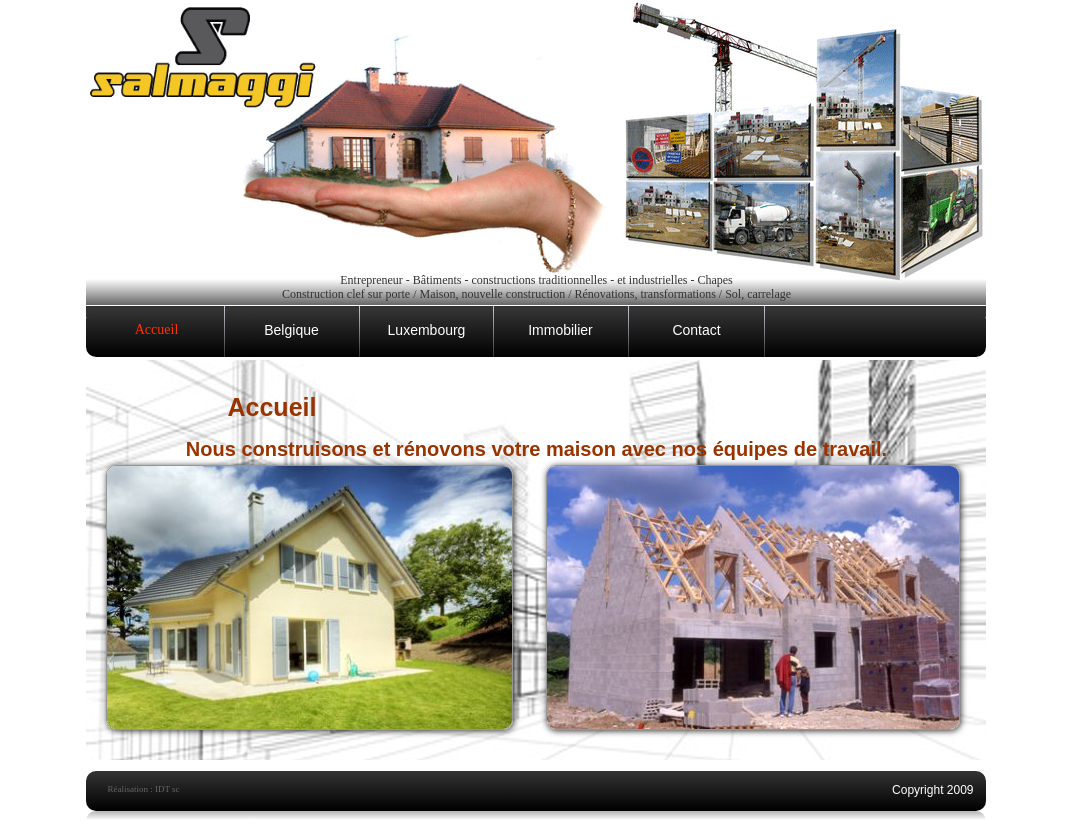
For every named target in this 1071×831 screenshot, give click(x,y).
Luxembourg (427, 330)
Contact (696, 330)
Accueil (157, 329)
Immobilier (560, 330)
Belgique (291, 330)
